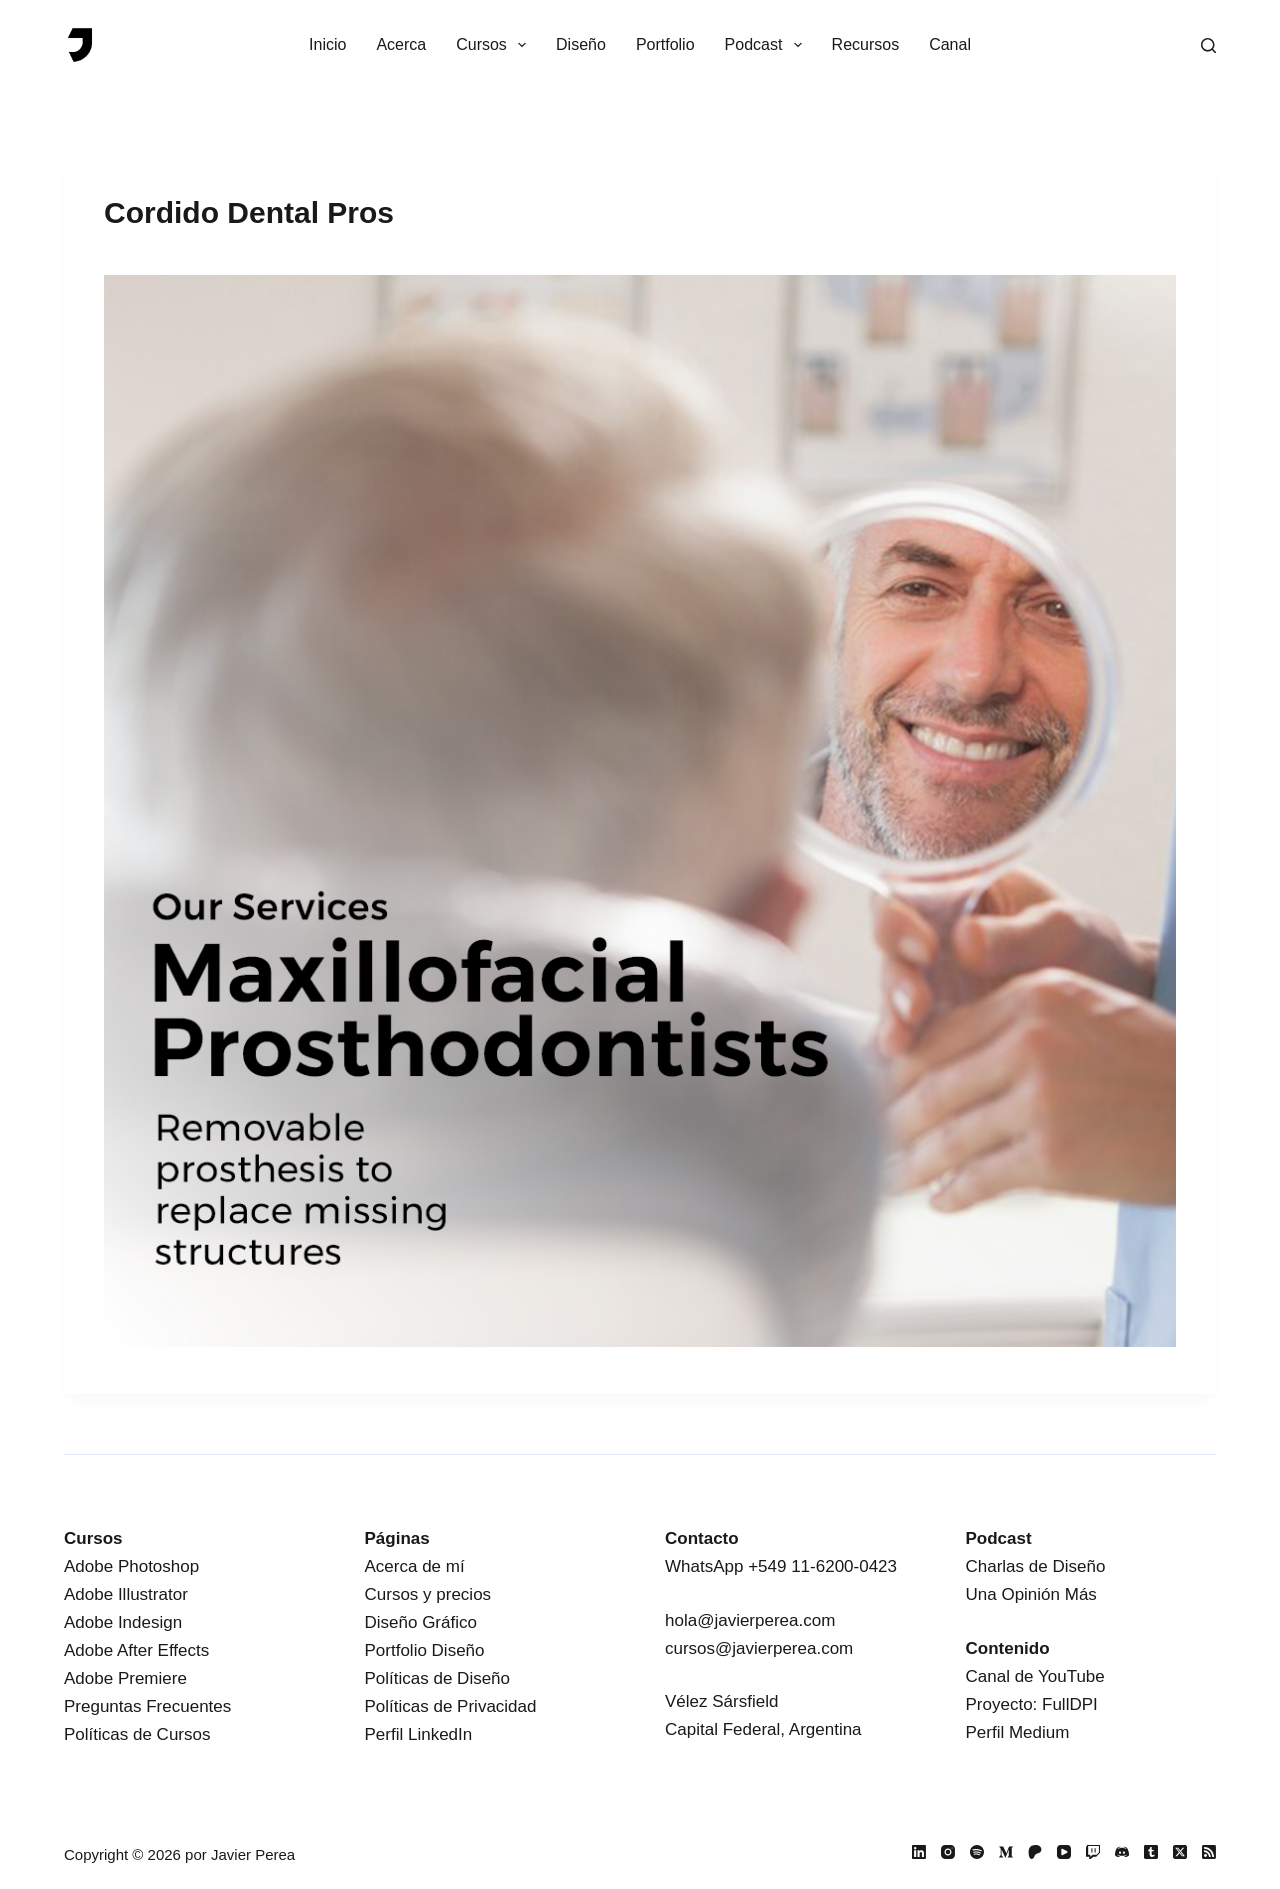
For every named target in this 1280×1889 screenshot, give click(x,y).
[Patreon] (1035, 1852)
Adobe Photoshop (131, 1566)
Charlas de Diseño (1036, 1566)
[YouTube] (1064, 1852)
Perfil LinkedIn (419, 1734)
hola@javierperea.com (750, 1620)
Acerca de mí (415, 1566)
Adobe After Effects (136, 1650)
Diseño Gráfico (421, 1622)
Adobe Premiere (125, 1678)
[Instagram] (948, 1852)
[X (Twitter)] (1180, 1852)
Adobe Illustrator (126, 1594)
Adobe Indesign (123, 1622)
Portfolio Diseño (425, 1650)
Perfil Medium (1018, 1732)
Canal (950, 44)
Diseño (581, 44)
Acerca (401, 44)
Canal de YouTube (1035, 1676)
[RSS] (1209, 1852)
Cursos (495, 45)
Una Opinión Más (1031, 1594)
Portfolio (665, 44)
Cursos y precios (428, 1594)
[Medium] (1006, 1852)
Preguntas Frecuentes (147, 1706)
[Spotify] (977, 1852)
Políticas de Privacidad (451, 1706)
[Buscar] (1208, 45)
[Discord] (1122, 1852)
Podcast (767, 45)
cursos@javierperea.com (759, 1648)
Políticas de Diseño (438, 1678)
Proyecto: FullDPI (1032, 1704)
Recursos (866, 44)
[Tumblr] (1151, 1852)
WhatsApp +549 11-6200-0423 (781, 1566)
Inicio (327, 44)
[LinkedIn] (919, 1852)
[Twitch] (1093, 1852)
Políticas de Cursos (137, 1734)
